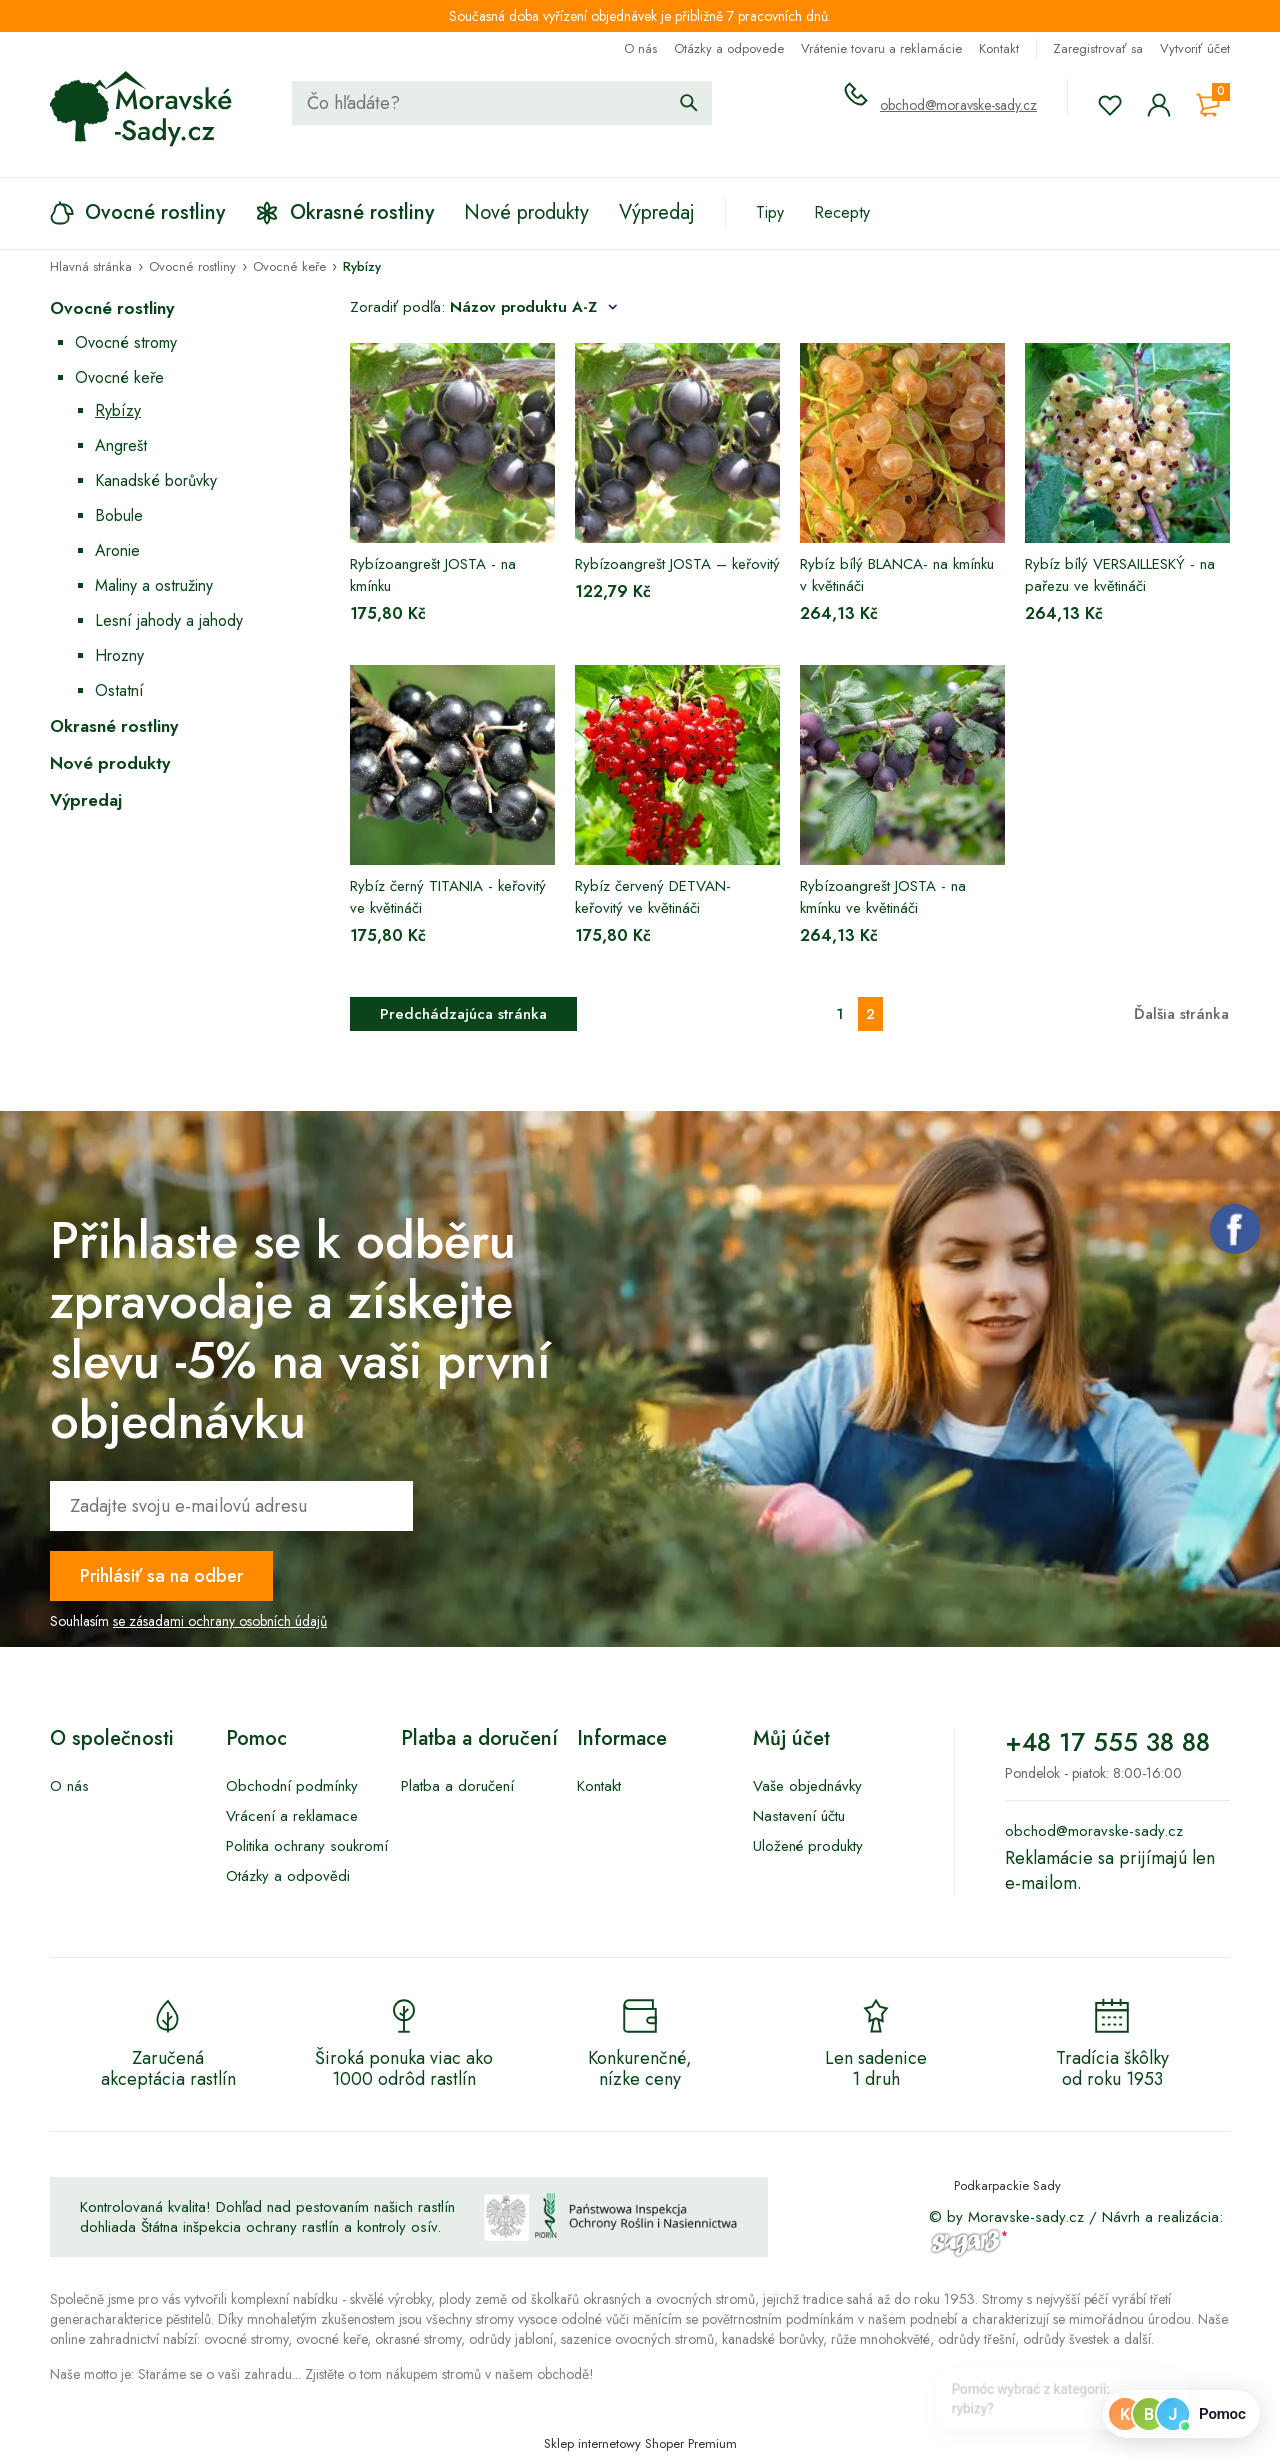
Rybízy (118, 410)
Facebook (1235, 1229)
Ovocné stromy (126, 342)
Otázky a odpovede (729, 48)
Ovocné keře (119, 377)
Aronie (117, 550)
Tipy (770, 212)
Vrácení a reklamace (292, 1816)
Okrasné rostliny (114, 726)
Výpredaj (86, 800)
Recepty (842, 212)
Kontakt (999, 48)
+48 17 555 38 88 (1107, 1742)
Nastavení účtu (799, 1816)
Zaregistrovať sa (1098, 48)
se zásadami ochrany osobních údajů (220, 1621)
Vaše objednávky (807, 1786)
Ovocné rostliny (112, 308)
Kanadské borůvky (156, 480)
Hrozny (119, 655)
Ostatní (119, 690)
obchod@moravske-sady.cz (958, 105)
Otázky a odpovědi (288, 1876)
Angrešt (121, 445)
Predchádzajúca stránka (463, 1014)
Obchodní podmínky (292, 1786)
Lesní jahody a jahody (169, 620)
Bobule (119, 515)
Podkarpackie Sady (1007, 2185)
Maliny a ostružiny (154, 585)
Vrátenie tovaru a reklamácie (881, 48)
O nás (640, 48)
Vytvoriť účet (1195, 48)
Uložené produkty (808, 1846)
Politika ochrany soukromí (307, 1846)
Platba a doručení (457, 1786)
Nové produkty (110, 763)
